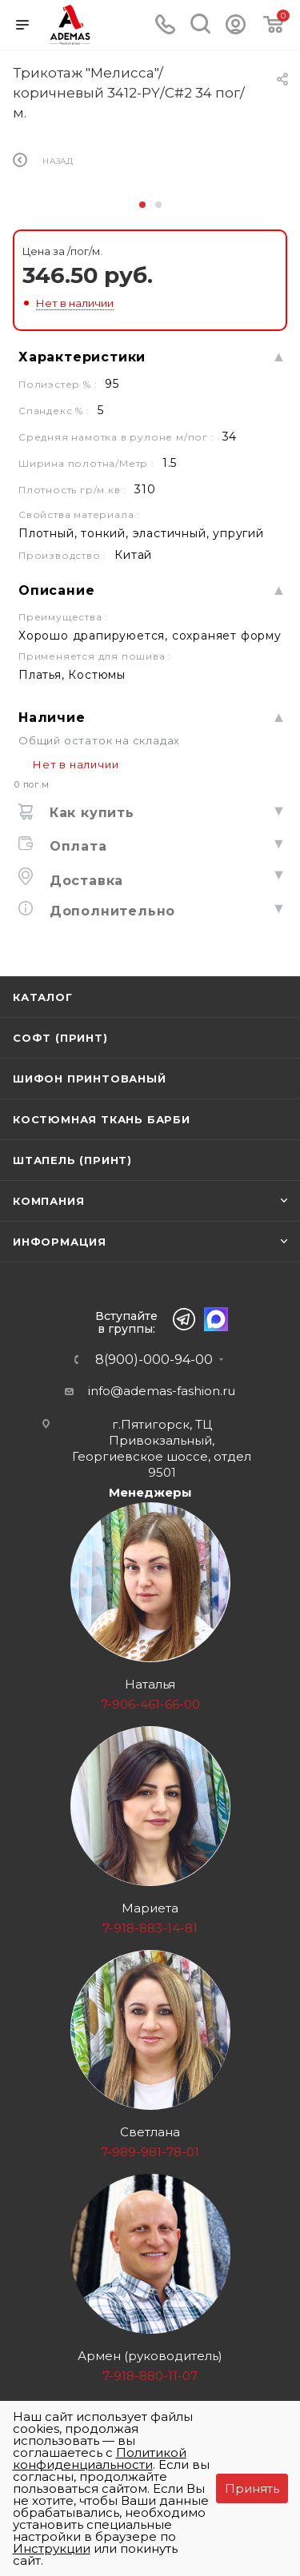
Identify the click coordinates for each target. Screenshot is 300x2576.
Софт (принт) (60, 1037)
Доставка (84, 880)
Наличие (52, 717)
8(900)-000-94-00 (154, 1360)
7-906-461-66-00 (150, 1704)
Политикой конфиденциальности (99, 2458)
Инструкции (51, 2548)
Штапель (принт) (72, 1160)
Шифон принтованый (89, 1078)
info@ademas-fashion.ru (161, 1390)
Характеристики (82, 357)
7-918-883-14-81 (150, 1928)
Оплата (76, 846)
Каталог (43, 997)
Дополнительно (110, 911)
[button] (142, 204)
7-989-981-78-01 (150, 2151)
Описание (56, 590)
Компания (48, 1200)
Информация (59, 1241)
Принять (252, 2488)
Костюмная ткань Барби (101, 1119)
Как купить (89, 812)
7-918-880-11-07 (150, 2375)
